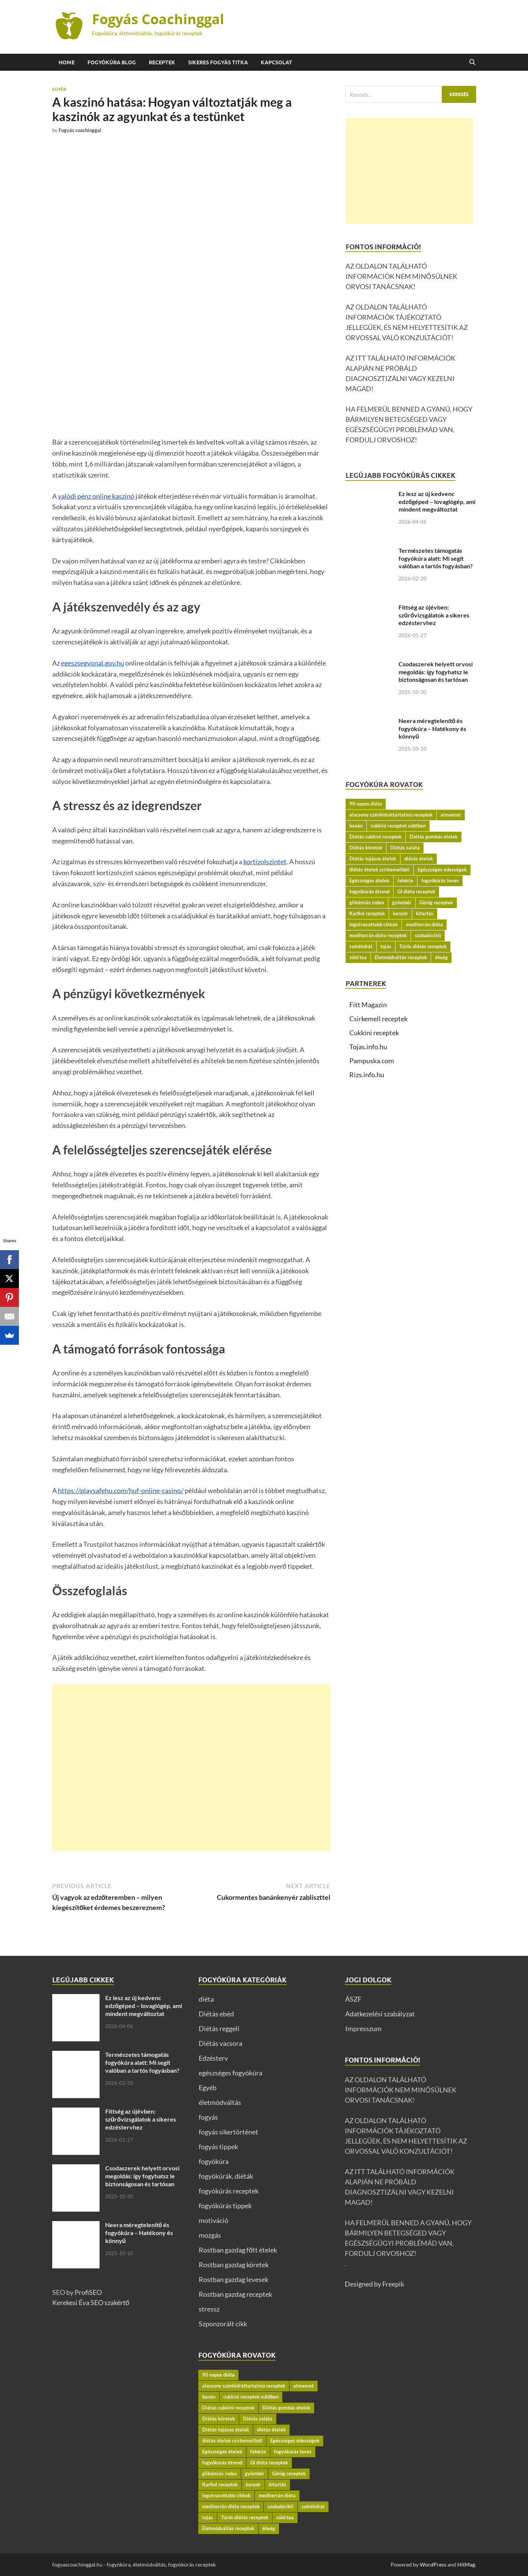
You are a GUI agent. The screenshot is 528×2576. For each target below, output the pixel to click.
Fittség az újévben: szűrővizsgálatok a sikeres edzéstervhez (434, 615)
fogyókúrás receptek (229, 2191)
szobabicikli (428, 935)
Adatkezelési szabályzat (380, 2014)
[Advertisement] (191, 1767)
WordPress (433, 2564)
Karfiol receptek (367, 913)
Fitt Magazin (368, 1004)
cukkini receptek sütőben (398, 826)
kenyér (400, 913)
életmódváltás (220, 2102)
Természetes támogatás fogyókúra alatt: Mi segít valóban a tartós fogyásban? (436, 558)
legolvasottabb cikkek (373, 924)
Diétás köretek (365, 848)
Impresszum (363, 2028)
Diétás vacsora (220, 2043)
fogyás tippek (218, 2146)
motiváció (213, 2220)
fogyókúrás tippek (225, 2205)
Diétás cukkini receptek (375, 837)
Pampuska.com (371, 1060)
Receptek (162, 62)
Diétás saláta (405, 848)
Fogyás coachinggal (80, 130)
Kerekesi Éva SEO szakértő (90, 2302)
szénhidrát (360, 946)
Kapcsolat (276, 62)
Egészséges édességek (442, 869)
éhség (441, 957)
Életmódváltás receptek (401, 957)
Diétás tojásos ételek (372, 859)
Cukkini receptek (374, 1032)
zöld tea (358, 957)
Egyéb (59, 89)
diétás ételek (418, 859)
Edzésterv (213, 2058)
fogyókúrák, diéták (226, 2176)
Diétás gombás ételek (434, 837)
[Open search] (472, 62)
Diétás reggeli (219, 2028)
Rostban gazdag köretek (234, 2264)
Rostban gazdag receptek (235, 2294)
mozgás (210, 2235)
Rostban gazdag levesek (233, 2279)
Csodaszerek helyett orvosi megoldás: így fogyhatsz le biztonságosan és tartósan (436, 671)
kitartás (424, 913)
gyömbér (401, 902)
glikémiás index (366, 902)
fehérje (405, 880)
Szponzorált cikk (223, 2323)
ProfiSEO (88, 2292)
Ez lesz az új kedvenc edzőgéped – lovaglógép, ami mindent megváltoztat (437, 501)
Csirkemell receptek (378, 1018)
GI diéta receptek (416, 891)
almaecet (451, 815)
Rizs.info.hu (366, 1074)
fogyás (208, 2117)
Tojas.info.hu (368, 1046)
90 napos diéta (365, 804)
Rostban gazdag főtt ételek (238, 2250)
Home (67, 62)
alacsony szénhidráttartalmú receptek (391, 815)
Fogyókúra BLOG (111, 62)
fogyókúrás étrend (369, 891)
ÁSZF (353, 1999)
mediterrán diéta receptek (378, 935)
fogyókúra (214, 2161)
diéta (206, 1999)
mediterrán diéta (424, 924)
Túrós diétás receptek (423, 946)
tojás (385, 946)
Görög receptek (436, 902)
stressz (209, 2309)
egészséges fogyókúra (230, 2073)
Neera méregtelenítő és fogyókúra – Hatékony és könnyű (432, 728)
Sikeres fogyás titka (218, 62)
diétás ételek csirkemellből (379, 869)
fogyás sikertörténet (228, 2132)
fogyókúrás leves (440, 880)
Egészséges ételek (369, 880)
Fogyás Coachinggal (158, 19)
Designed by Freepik (374, 2284)
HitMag (466, 2564)
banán (356, 826)
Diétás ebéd (216, 2014)
